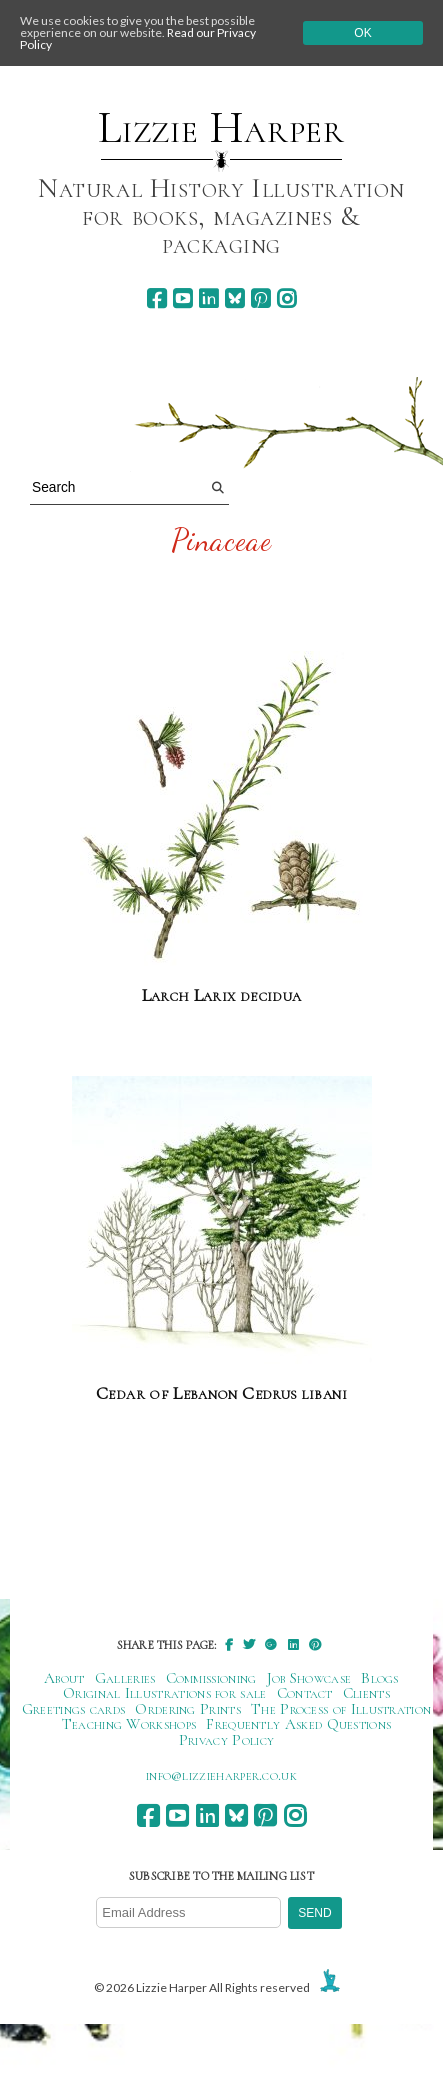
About (64, 1678)
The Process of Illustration (341, 1709)
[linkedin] (208, 298)
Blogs (380, 1678)
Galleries (125, 1678)
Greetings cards (74, 1709)
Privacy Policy (226, 1740)
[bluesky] (234, 298)
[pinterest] (260, 298)
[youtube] (182, 298)
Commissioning (211, 1678)
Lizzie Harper (221, 128)
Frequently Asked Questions (298, 1724)
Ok (362, 33)
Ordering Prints (188, 1709)
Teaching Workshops (129, 1724)
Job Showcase (309, 1678)
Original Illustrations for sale (165, 1693)
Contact (305, 1693)
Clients (366, 1693)
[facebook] (156, 298)
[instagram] (286, 298)
